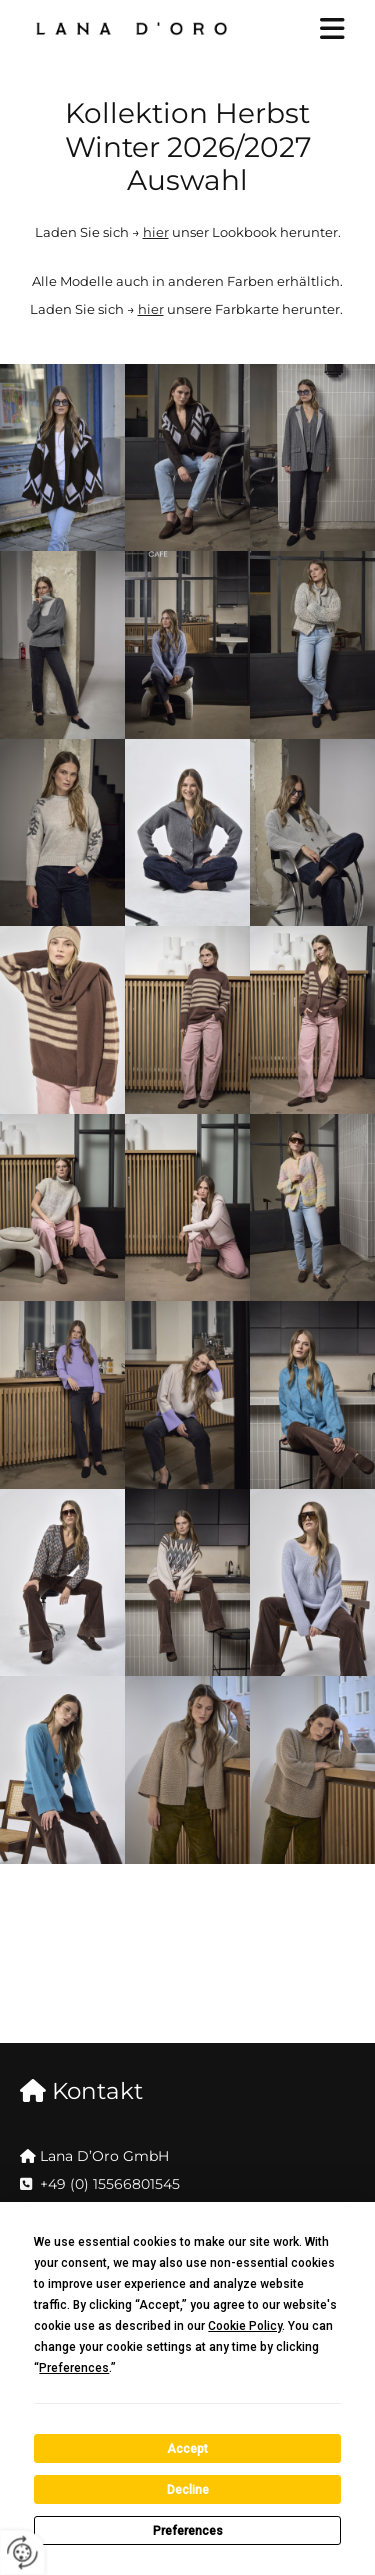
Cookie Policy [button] (245, 2326)
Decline (188, 2490)
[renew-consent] (22, 2552)
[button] (316, 31)
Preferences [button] (74, 2368)
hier (156, 232)
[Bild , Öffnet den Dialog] (62, 457)
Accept (187, 2449)
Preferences (188, 2531)
